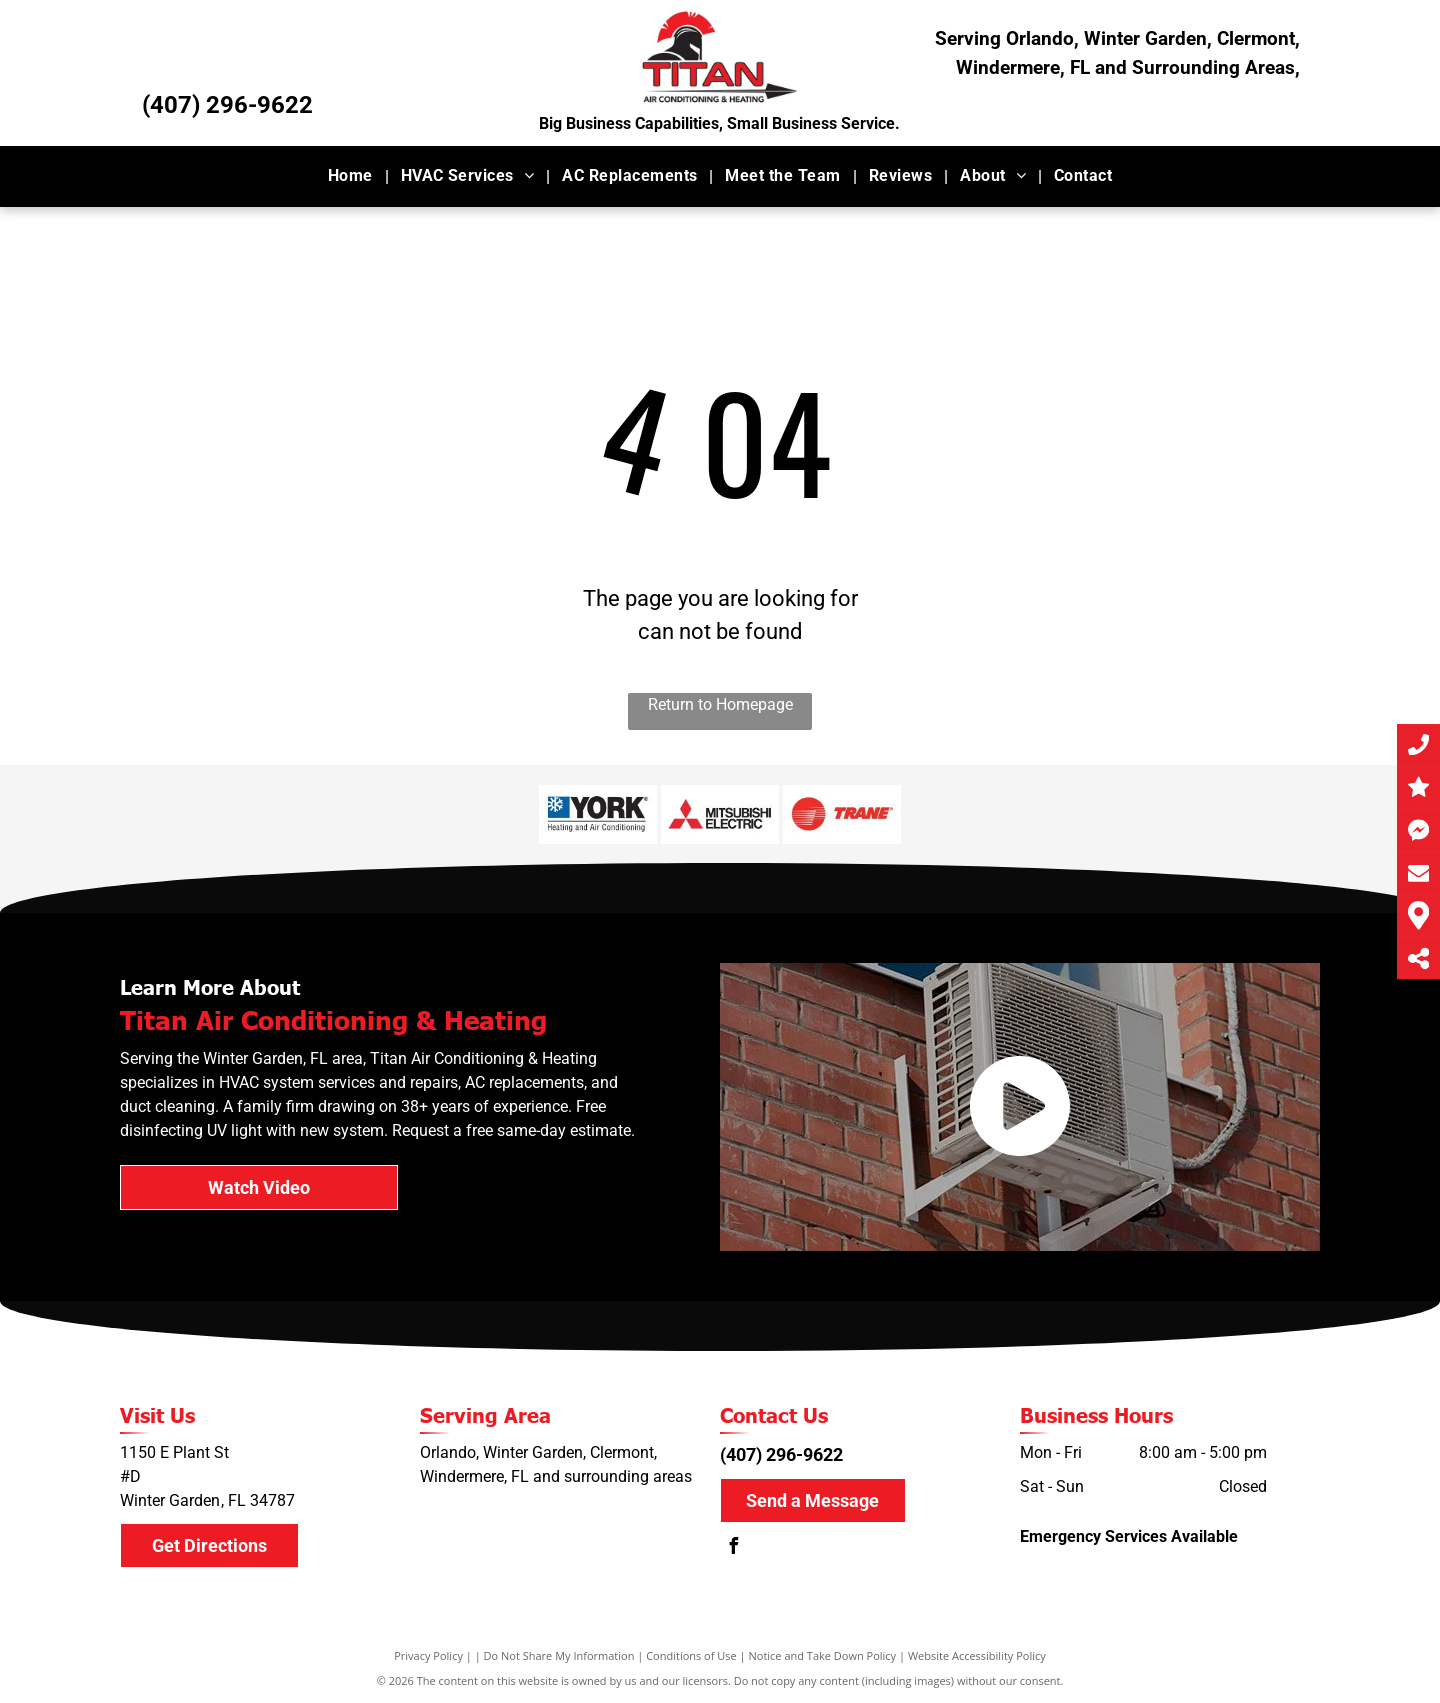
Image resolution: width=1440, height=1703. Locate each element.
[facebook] (733, 1548)
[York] (598, 814)
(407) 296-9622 (227, 105)
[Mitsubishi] (720, 814)
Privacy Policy (428, 1655)
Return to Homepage (720, 704)
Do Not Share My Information (559, 1655)
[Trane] (842, 814)
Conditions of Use (691, 1655)
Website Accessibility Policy (977, 1655)
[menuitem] (352, 176)
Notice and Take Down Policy (823, 1655)
